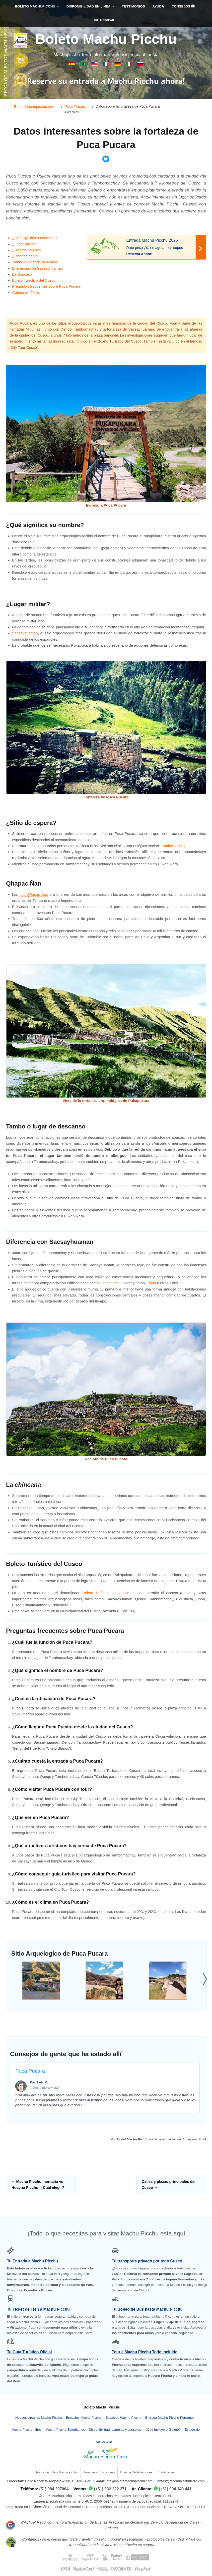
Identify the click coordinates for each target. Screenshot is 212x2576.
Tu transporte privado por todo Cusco (147, 2261)
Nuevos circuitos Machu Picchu (38, 2417)
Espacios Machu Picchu (83, 2417)
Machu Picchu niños (26, 2429)
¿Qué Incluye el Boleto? (163, 2429)
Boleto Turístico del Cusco (34, 280)
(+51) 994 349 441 (175, 2489)
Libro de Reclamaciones (136, 2472)
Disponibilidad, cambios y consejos (115, 2429)
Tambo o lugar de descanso (35, 262)
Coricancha (109, 1283)
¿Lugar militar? (24, 244)
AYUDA (158, 6)
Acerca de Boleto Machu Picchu (56, 2472)
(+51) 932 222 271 (110, 2489)
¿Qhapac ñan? (24, 256)
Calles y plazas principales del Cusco (169, 2184)
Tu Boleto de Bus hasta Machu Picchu (147, 2309)
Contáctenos (165, 2472)
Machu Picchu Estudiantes (65, 2429)
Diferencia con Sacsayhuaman (37, 268)
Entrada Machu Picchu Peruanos (169, 2417)
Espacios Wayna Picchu (123, 2417)
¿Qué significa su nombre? (34, 238)
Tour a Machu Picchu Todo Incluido (145, 2352)
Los (33, 894)
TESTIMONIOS (133, 6)
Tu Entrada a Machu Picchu (32, 2261)
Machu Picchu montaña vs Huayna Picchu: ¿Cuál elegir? (37, 2184)
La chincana (22, 274)
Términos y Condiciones (99, 2472)
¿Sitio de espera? (27, 250)
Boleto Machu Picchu (105, 39)
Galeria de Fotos (26, 292)
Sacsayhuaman (25, 633)
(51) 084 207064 (54, 2489)
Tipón (151, 1283)
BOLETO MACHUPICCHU (35, 6)
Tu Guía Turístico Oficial (29, 2352)
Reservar (104, 19)
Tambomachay (173, 846)
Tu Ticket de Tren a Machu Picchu (38, 2309)
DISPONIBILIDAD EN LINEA (89, 6)
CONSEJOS (183, 6)
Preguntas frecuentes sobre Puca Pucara (46, 286)
